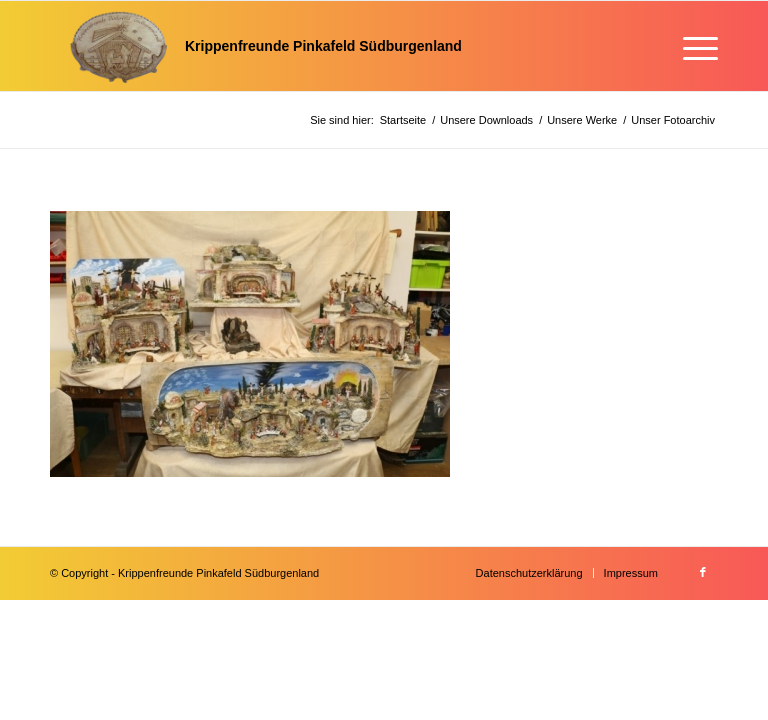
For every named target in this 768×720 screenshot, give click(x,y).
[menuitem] (690, 46)
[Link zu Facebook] (703, 572)
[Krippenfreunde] (256, 46)
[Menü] (690, 46)
